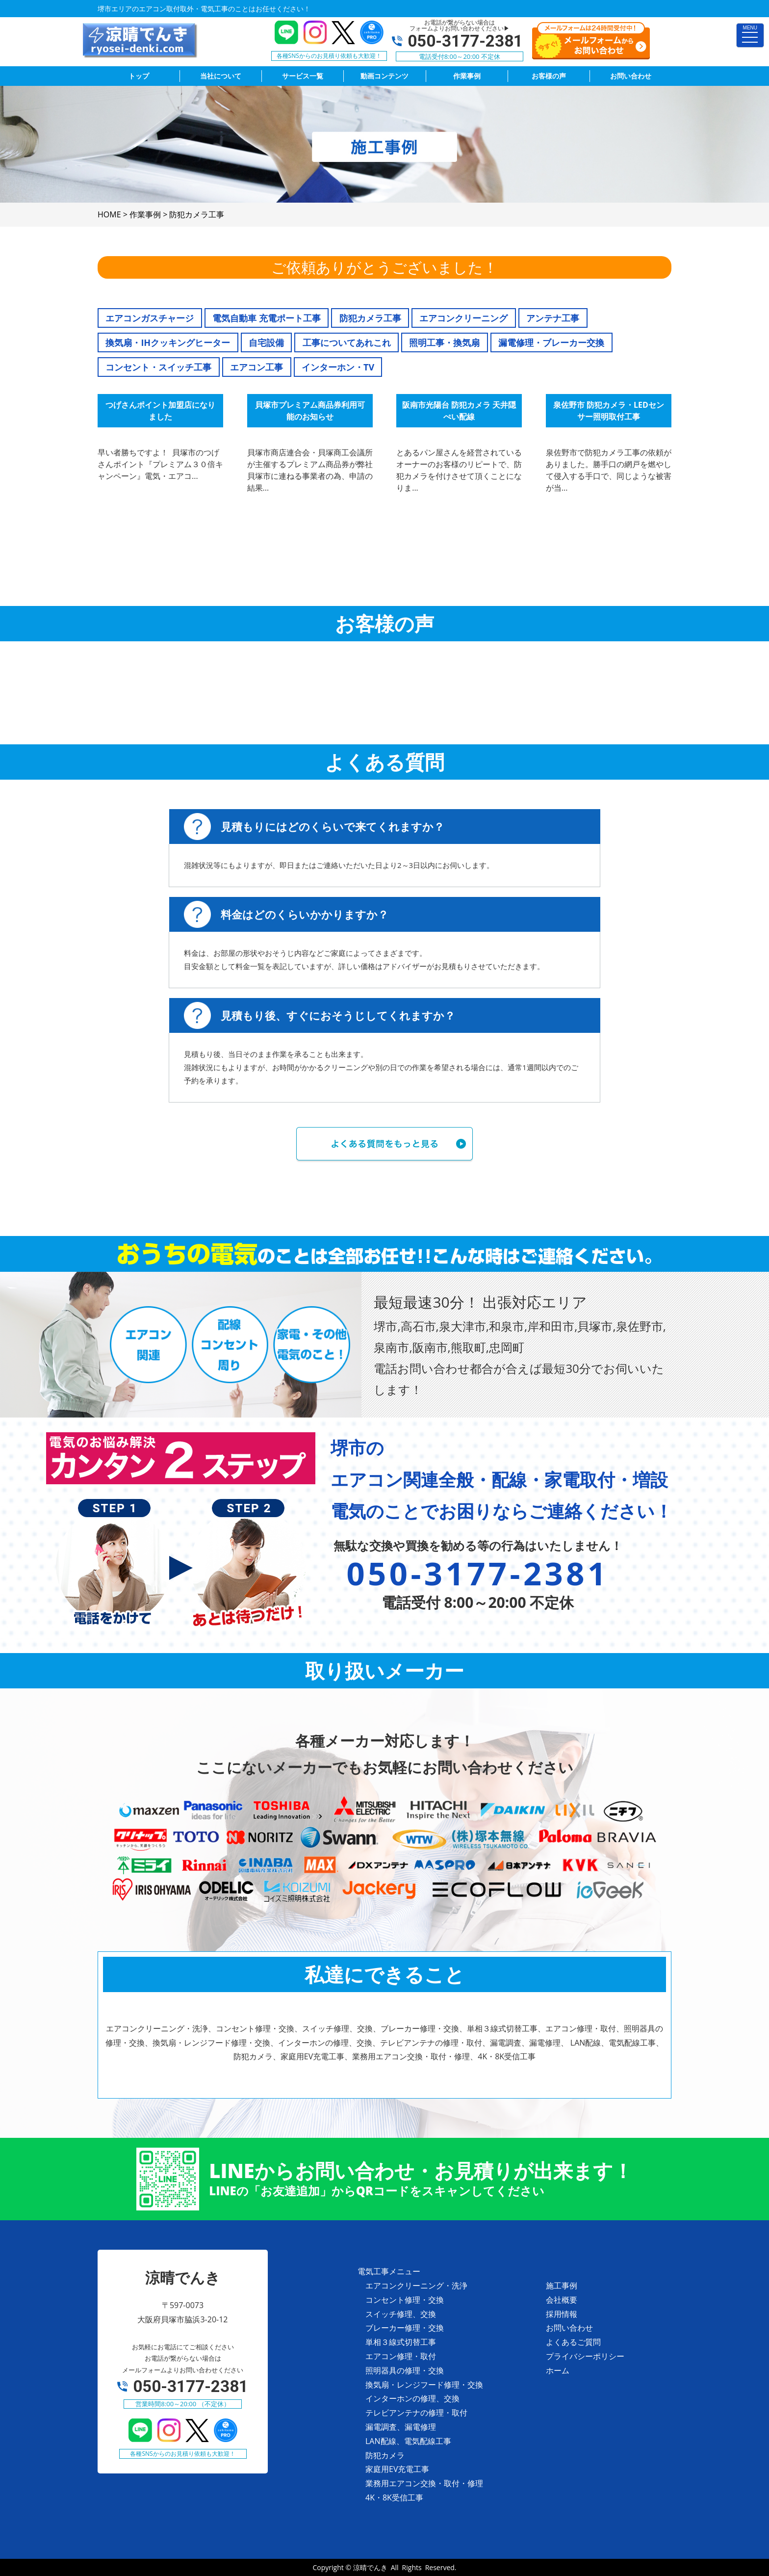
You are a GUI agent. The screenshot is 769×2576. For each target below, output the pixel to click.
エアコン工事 (256, 367)
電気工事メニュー (389, 2271)
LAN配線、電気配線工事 (408, 2441)
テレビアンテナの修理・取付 (416, 2412)
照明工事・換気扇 (444, 342)
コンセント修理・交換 (404, 2299)
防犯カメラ (385, 2455)
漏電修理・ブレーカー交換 (551, 342)
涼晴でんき (370, 2567)
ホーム (557, 2370)
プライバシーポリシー (585, 2356)
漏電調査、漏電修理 (400, 2426)
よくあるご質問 (573, 2342)
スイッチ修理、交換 (400, 2314)
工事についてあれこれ (347, 342)
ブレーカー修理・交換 (404, 2327)
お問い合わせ (569, 2327)
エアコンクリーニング (463, 318)
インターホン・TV (338, 367)
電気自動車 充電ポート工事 (266, 318)
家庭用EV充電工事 (397, 2469)
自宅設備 (266, 342)
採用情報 (561, 2314)
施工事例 (561, 2285)
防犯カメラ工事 (370, 318)
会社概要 (561, 2299)
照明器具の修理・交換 (404, 2370)
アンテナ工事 (552, 318)
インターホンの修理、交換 (412, 2398)
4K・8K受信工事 (394, 2497)
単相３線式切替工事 (400, 2342)
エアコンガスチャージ (149, 318)
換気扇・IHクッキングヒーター (167, 342)
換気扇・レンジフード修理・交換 (424, 2384)
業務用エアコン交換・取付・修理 (424, 2483)
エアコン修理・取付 (400, 2356)
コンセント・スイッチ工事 (158, 367)
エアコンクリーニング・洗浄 (416, 2285)
